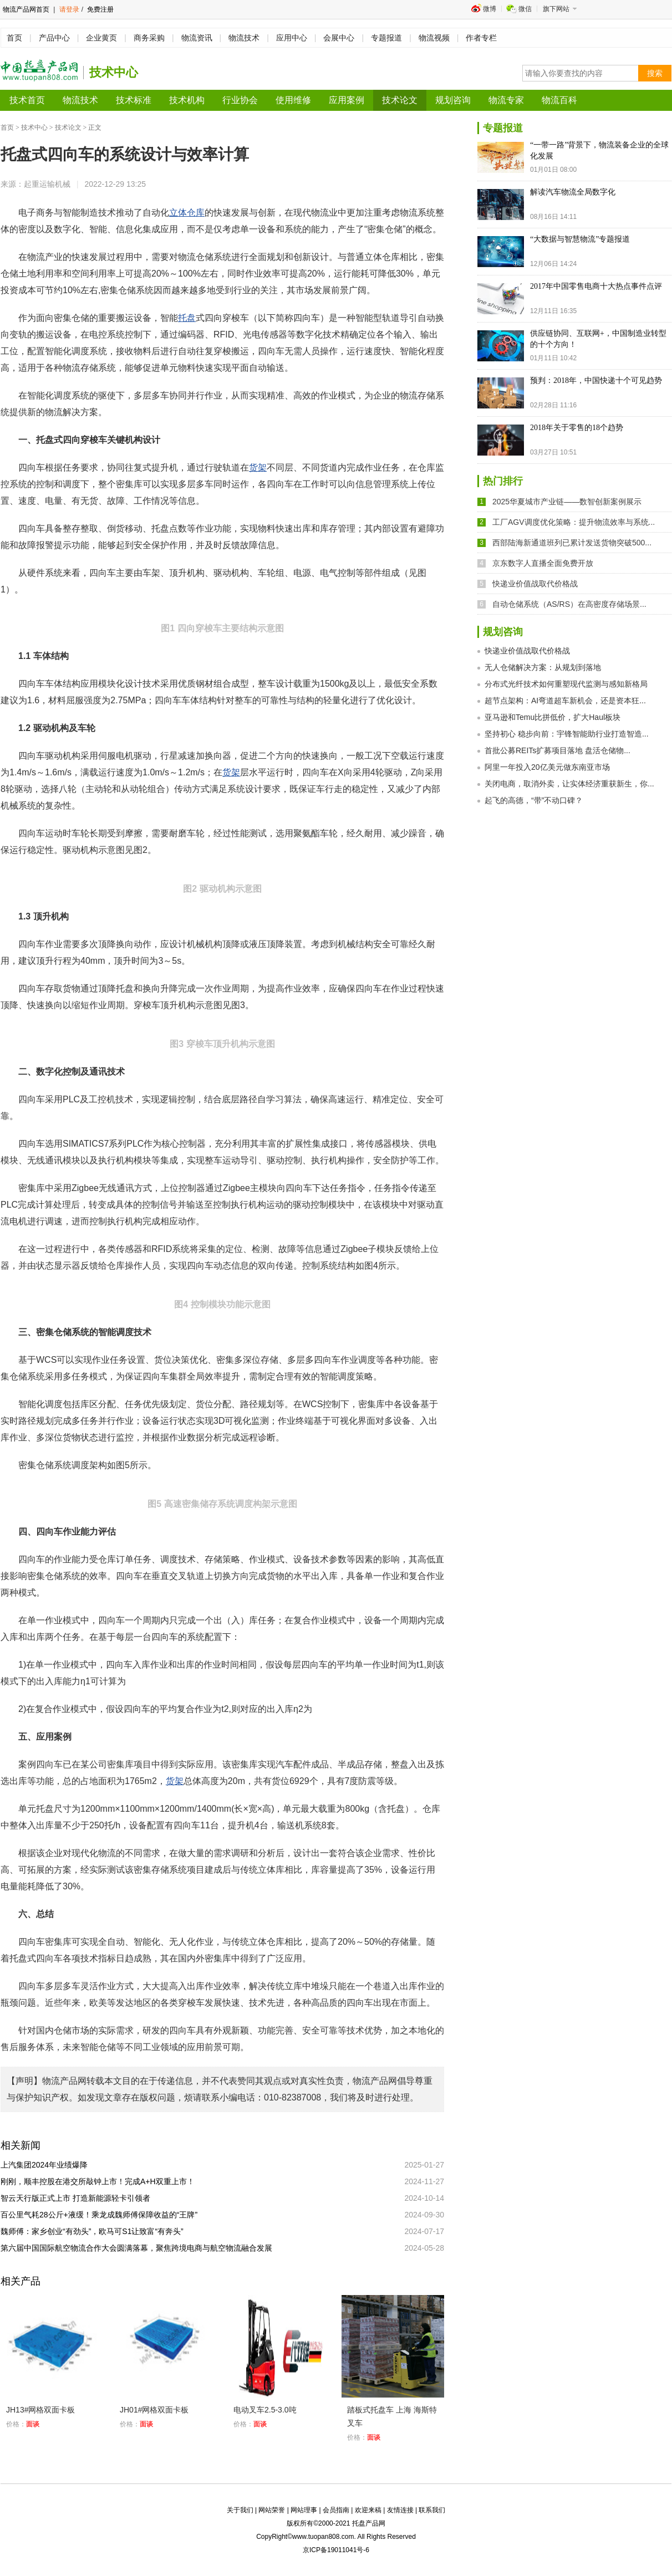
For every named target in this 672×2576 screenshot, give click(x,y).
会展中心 (338, 37)
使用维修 (293, 100)
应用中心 (291, 37)
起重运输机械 (47, 184)
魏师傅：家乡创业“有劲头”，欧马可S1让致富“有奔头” (96, 2231)
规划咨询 (453, 100)
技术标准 (133, 100)
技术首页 (27, 100)
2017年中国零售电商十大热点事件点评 (596, 286)
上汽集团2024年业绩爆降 (48, 2164)
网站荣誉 (271, 2510)
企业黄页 (101, 37)
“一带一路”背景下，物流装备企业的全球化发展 (599, 150)
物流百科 (559, 100)
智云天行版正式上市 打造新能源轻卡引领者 (79, 2198)
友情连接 (400, 2510)
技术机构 (187, 100)
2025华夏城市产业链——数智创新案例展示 (567, 501)
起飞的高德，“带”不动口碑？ (534, 800)
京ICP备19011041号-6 (336, 2550)
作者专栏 (481, 37)
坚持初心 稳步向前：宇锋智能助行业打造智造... (567, 733)
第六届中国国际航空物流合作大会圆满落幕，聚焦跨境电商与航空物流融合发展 (140, 2247)
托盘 (187, 318)
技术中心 (34, 127)
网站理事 (304, 2510)
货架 (258, 467)
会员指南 (336, 2510)
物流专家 (506, 100)
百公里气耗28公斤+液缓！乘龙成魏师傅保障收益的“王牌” (103, 2214)
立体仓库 (187, 212)
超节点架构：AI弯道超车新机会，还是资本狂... (565, 700)
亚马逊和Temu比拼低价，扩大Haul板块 (552, 717)
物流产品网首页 (26, 9)
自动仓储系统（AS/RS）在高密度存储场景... (569, 604)
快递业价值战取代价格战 (535, 583)
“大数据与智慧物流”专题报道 (580, 239)
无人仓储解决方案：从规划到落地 (543, 667)
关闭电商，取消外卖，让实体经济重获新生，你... (569, 783)
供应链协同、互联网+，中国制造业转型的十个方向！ (598, 339)
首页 (14, 37)
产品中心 (54, 37)
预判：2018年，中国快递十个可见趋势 (596, 380)
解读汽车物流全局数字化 (572, 192)
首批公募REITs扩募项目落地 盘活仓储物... (557, 750)
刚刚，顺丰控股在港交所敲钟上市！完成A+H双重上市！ (101, 2181)
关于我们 (240, 2510)
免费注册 (99, 9)
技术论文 (400, 100)
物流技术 (243, 37)
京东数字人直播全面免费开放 (542, 563)
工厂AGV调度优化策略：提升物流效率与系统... (573, 522)
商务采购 (149, 37)
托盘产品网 (368, 2523)
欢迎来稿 (368, 2510)
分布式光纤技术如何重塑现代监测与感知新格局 (566, 683)
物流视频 (434, 37)
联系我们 (432, 2510)
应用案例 (346, 100)
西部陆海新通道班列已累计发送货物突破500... (571, 542)
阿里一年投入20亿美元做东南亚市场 (547, 767)
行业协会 (240, 100)
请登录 (69, 9)
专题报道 (386, 37)
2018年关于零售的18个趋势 (576, 427)
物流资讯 (196, 37)
